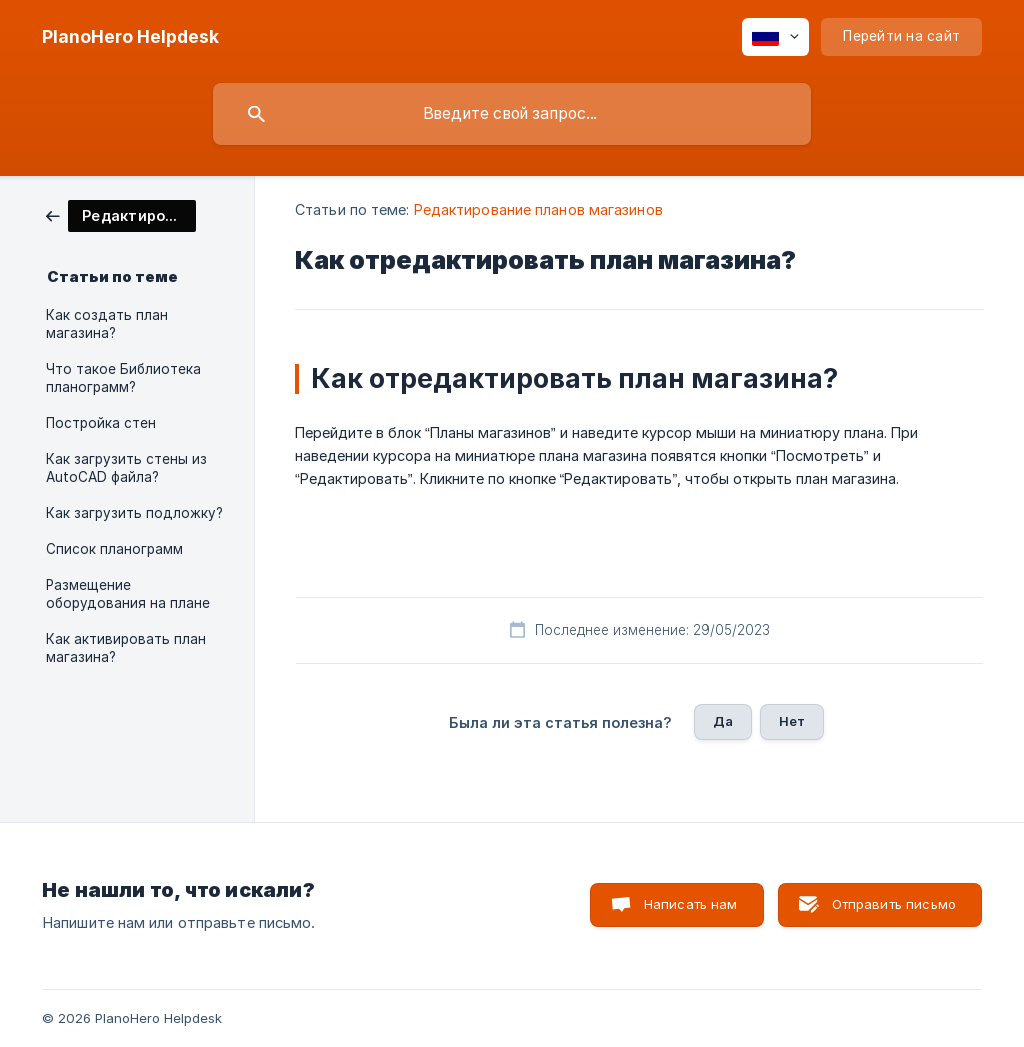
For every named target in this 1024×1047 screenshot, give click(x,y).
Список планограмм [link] (114, 549)
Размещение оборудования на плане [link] (128, 594)
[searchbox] (512, 114)
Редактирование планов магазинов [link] (538, 209)
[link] (121, 214)
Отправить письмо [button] (894, 904)
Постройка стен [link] (101, 423)
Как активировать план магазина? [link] (126, 648)
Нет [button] (792, 721)
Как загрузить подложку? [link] (134, 513)
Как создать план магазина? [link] (107, 324)
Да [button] (723, 721)
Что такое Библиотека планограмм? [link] (123, 378)
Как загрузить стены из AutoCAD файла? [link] (126, 468)
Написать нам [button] (691, 904)
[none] (130, 37)
